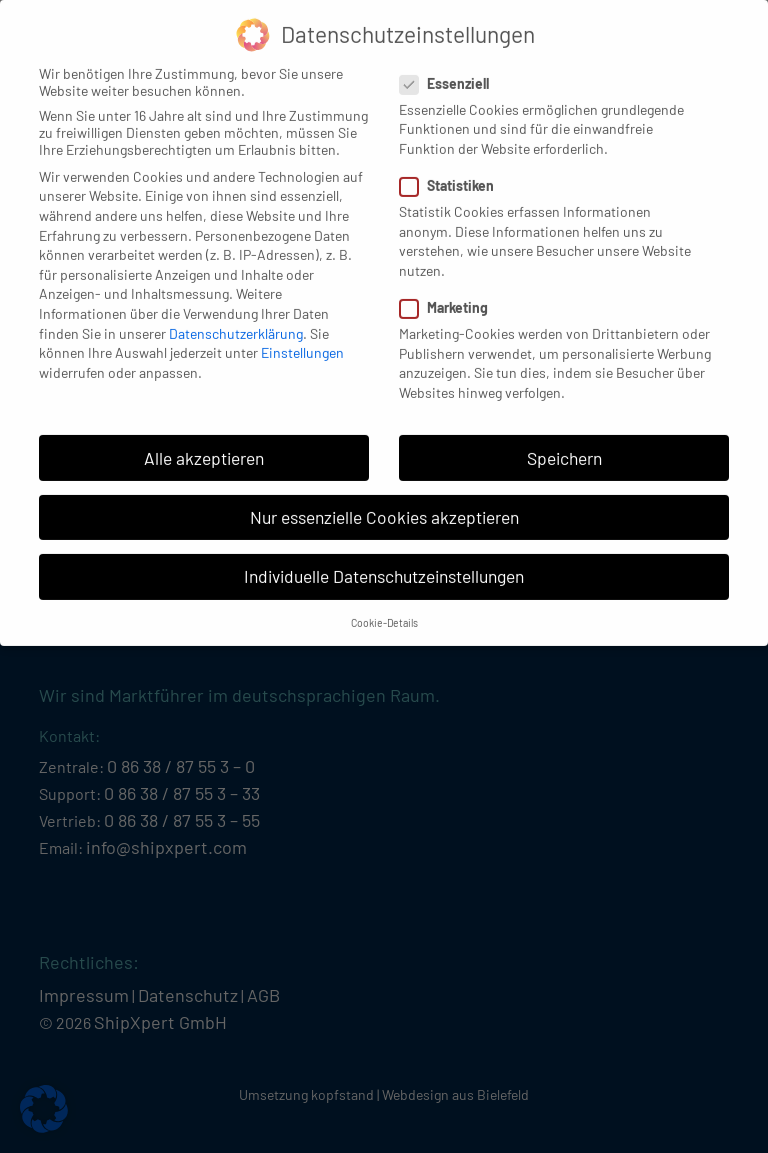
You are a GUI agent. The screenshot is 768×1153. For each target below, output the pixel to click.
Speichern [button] (564, 442)
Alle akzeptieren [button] (204, 442)
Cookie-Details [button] (384, 606)
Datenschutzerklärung (236, 317)
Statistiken (453, 169)
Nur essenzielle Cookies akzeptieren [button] (384, 501)
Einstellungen (302, 336)
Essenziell (450, 67)
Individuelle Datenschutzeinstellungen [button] (384, 560)
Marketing (450, 291)
